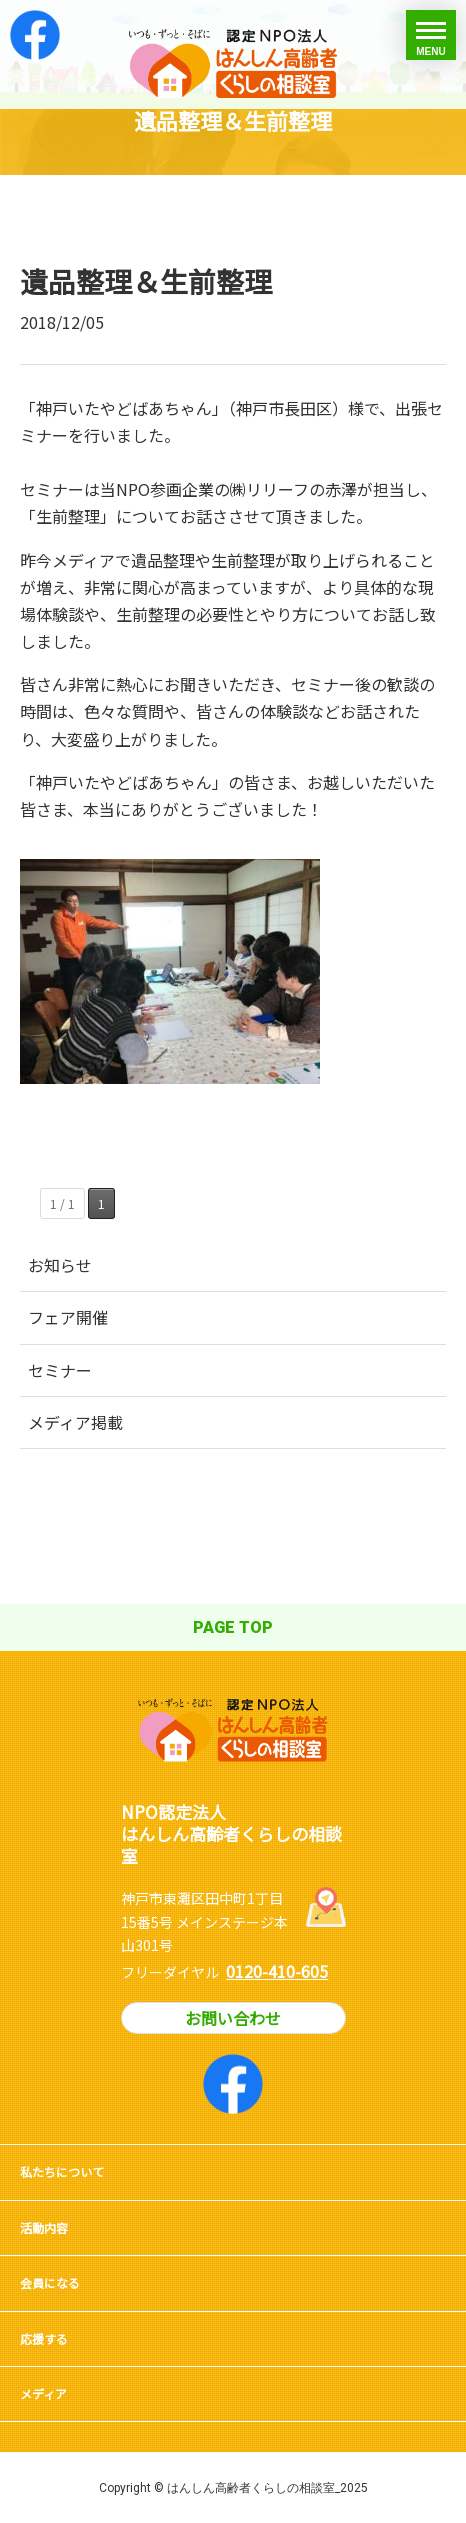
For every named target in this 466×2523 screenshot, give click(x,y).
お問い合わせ (233, 2018)
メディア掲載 (75, 1422)
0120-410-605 (277, 1971)
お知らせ (60, 1265)
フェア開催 (68, 1317)
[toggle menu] (431, 35)
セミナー (60, 1370)
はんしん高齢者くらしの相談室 (233, 54)
